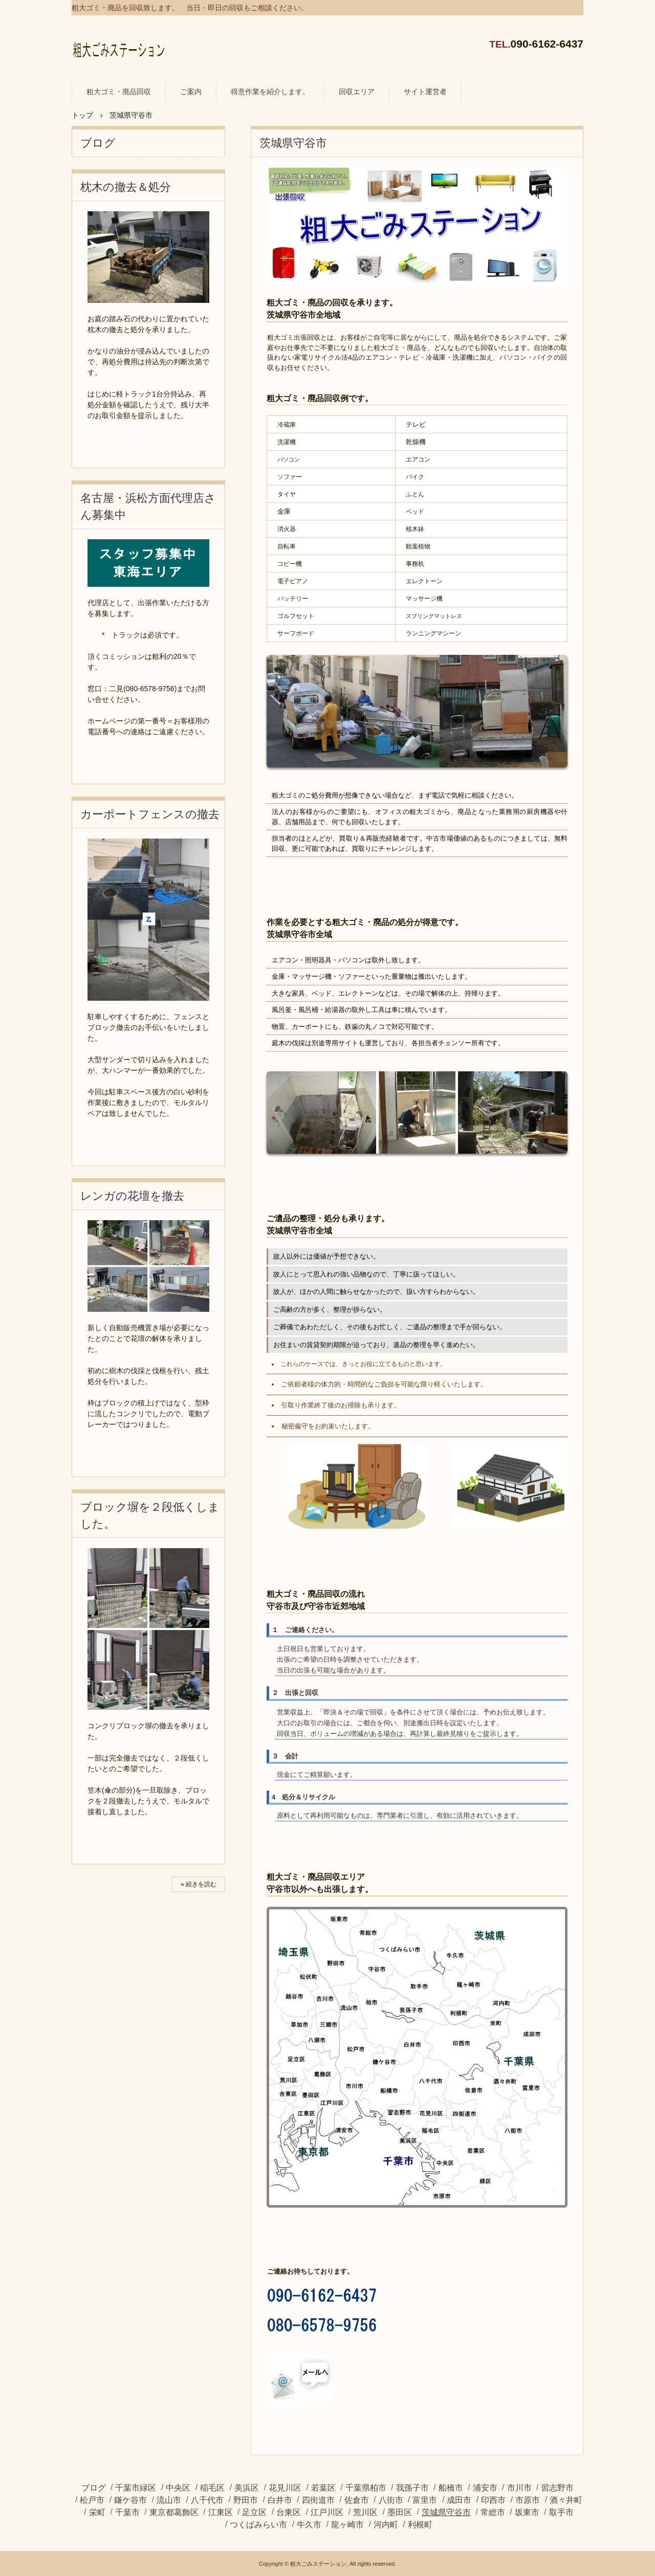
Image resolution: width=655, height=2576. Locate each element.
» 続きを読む (198, 1884)
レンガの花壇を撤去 (132, 1196)
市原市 (527, 2500)
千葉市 (127, 2512)
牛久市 (309, 2525)
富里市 (424, 2500)
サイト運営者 (425, 91)
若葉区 (323, 2488)
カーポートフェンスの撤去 (150, 814)
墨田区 (399, 2512)
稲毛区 (212, 2488)
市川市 (519, 2488)
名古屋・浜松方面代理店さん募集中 (148, 506)
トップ (82, 115)
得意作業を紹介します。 (270, 91)
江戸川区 (327, 2512)
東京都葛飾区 (174, 2512)
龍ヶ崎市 (347, 2525)
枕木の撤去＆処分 (125, 187)
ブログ (98, 143)
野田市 (245, 2500)
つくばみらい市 (258, 2525)
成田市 (459, 2500)
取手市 (561, 2512)
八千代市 (207, 2500)
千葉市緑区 (135, 2488)
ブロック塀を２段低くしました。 (150, 1515)
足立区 (254, 2512)
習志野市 (557, 2488)
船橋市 (451, 2488)
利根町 (420, 2525)
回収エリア (357, 91)
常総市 (493, 2512)
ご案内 (191, 91)
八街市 (391, 2500)
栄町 (97, 2512)
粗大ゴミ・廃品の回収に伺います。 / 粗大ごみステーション (118, 46)
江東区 (220, 2512)
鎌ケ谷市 (130, 2500)
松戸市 (92, 2500)
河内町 (386, 2525)
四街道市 (318, 2500)
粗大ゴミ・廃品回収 (118, 91)
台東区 (288, 2512)
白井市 (280, 2500)
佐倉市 (356, 2500)
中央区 (178, 2488)
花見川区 (285, 2488)
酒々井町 (566, 2500)
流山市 (169, 2500)
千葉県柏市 (365, 2488)
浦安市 (485, 2488)
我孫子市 (412, 2488)
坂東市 (527, 2512)
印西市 (493, 2500)
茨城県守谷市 (446, 2512)
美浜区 (246, 2488)
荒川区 (365, 2512)
